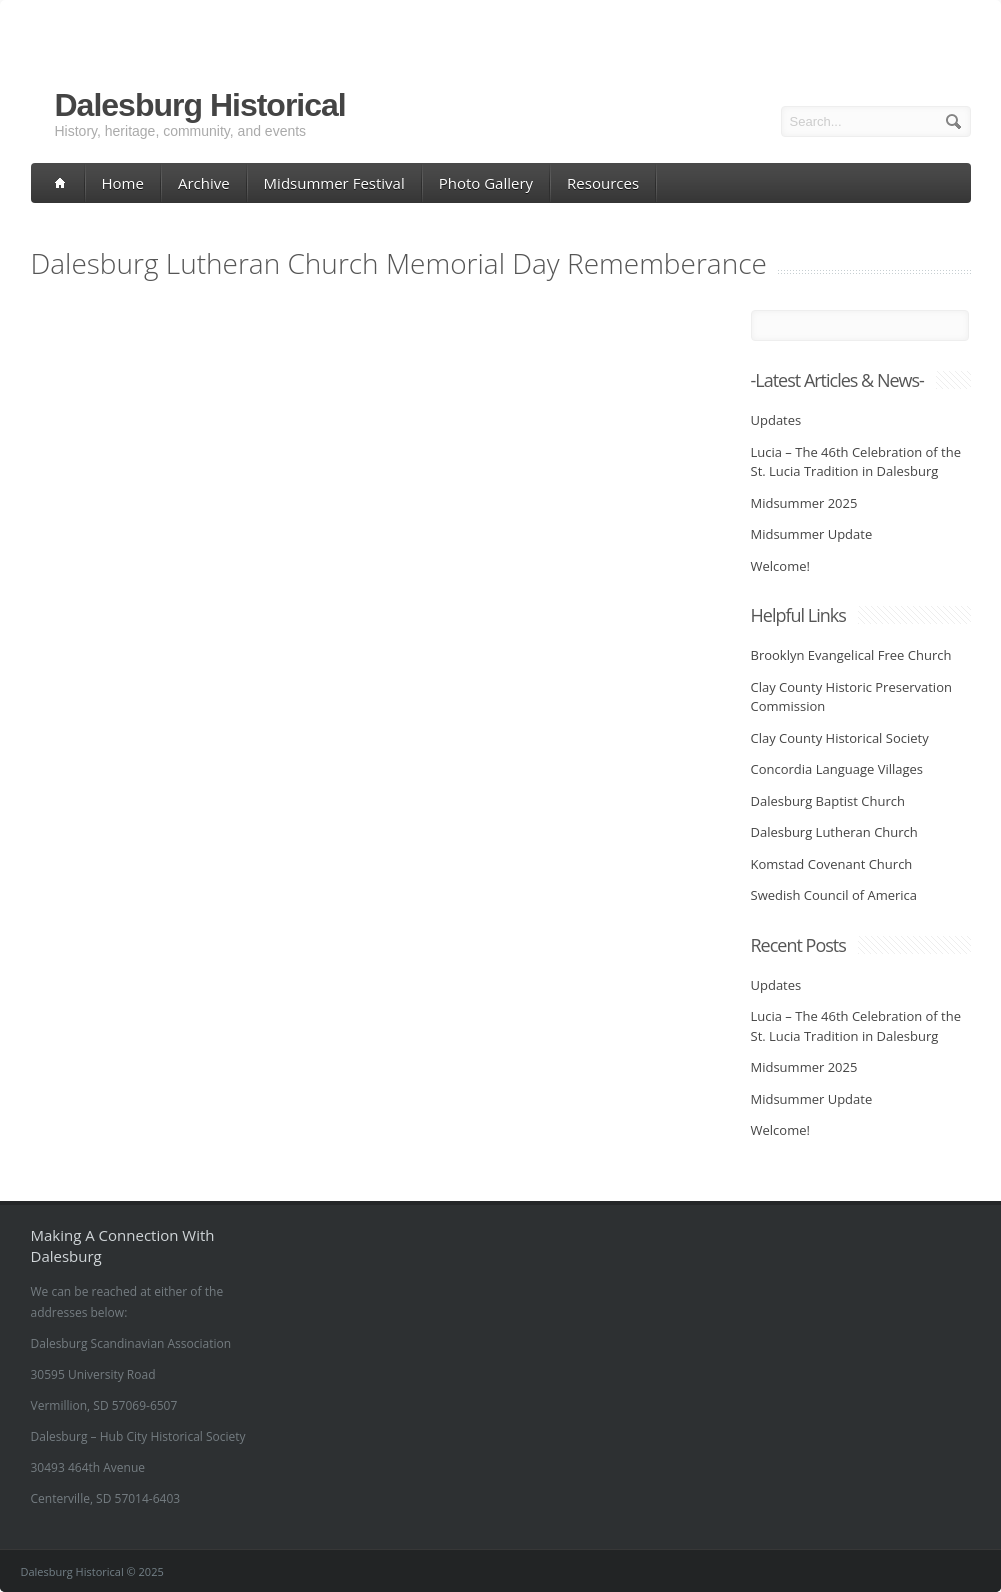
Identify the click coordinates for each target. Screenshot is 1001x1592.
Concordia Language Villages (837, 769)
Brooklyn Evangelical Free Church (851, 655)
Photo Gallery (486, 183)
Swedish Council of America (834, 895)
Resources (603, 183)
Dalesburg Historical (200, 105)
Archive (204, 183)
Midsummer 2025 (804, 503)
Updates (776, 420)
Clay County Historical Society (840, 738)
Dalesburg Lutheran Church (834, 832)
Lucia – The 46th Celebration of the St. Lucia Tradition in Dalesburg (856, 462)
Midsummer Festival (334, 183)
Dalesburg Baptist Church (828, 801)
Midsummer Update (812, 534)
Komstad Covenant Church (832, 864)
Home (123, 183)
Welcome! (780, 566)
